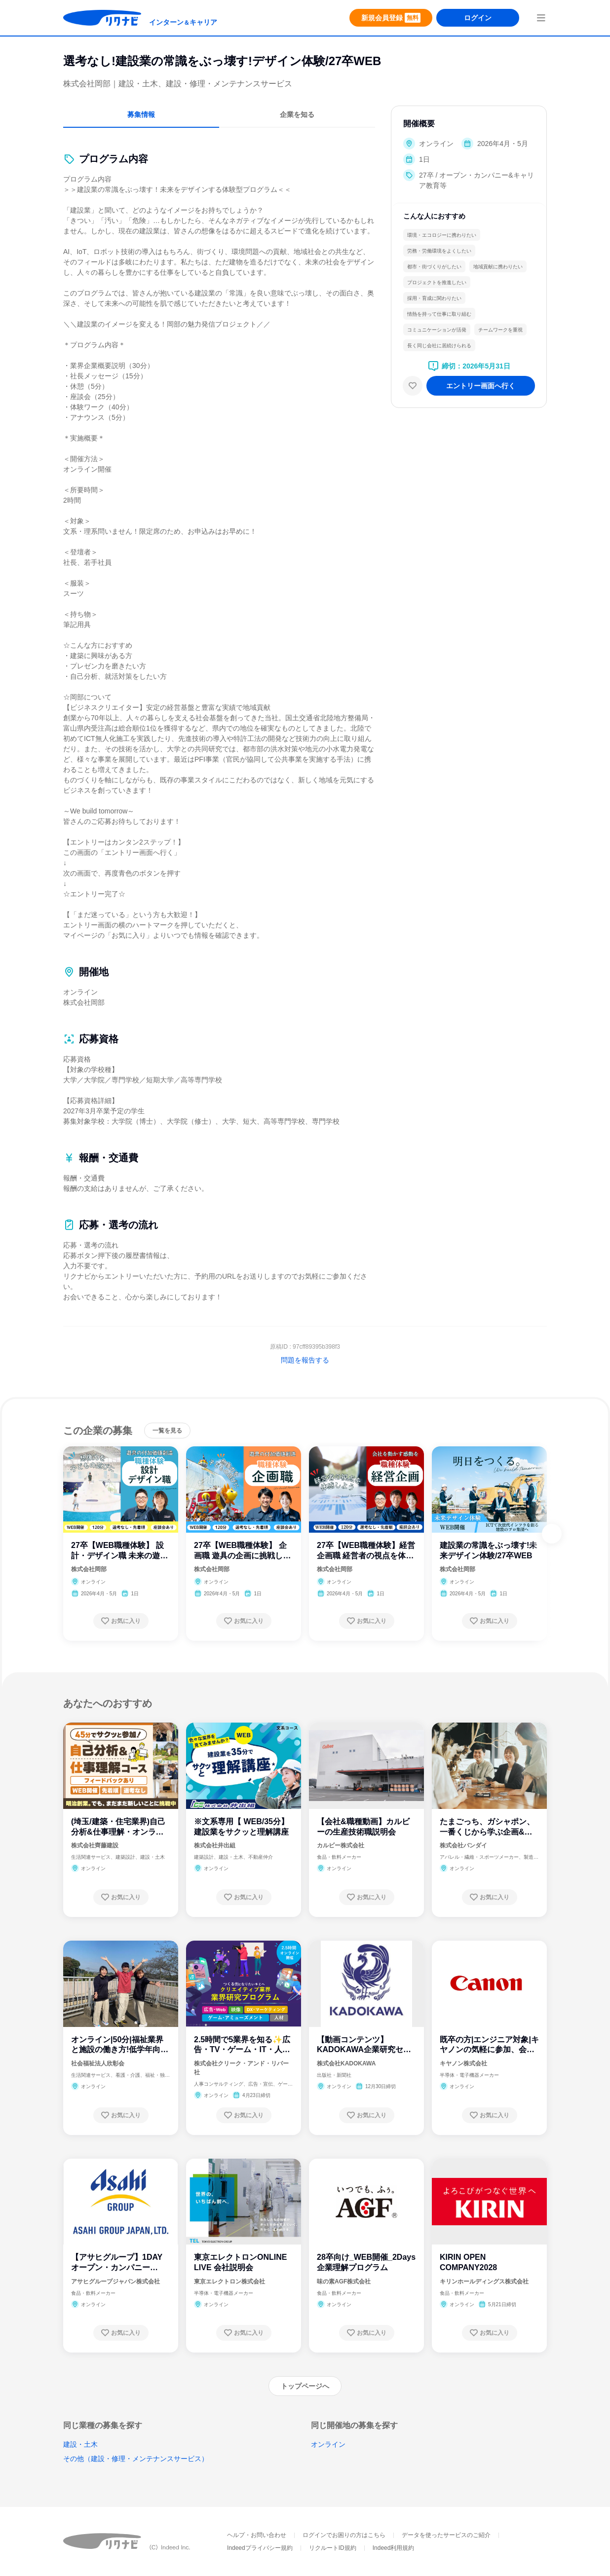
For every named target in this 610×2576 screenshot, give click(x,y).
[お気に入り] (412, 386)
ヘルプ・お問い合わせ (256, 2535)
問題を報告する (305, 1360)
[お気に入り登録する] (121, 1621)
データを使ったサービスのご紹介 (446, 2535)
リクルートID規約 (332, 2547)
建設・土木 (80, 2444)
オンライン (328, 2444)
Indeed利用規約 (394, 2547)
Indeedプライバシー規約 (260, 2547)
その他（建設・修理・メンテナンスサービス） (135, 2459)
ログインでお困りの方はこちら (344, 2535)
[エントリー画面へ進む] (480, 386)
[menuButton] (541, 18)
